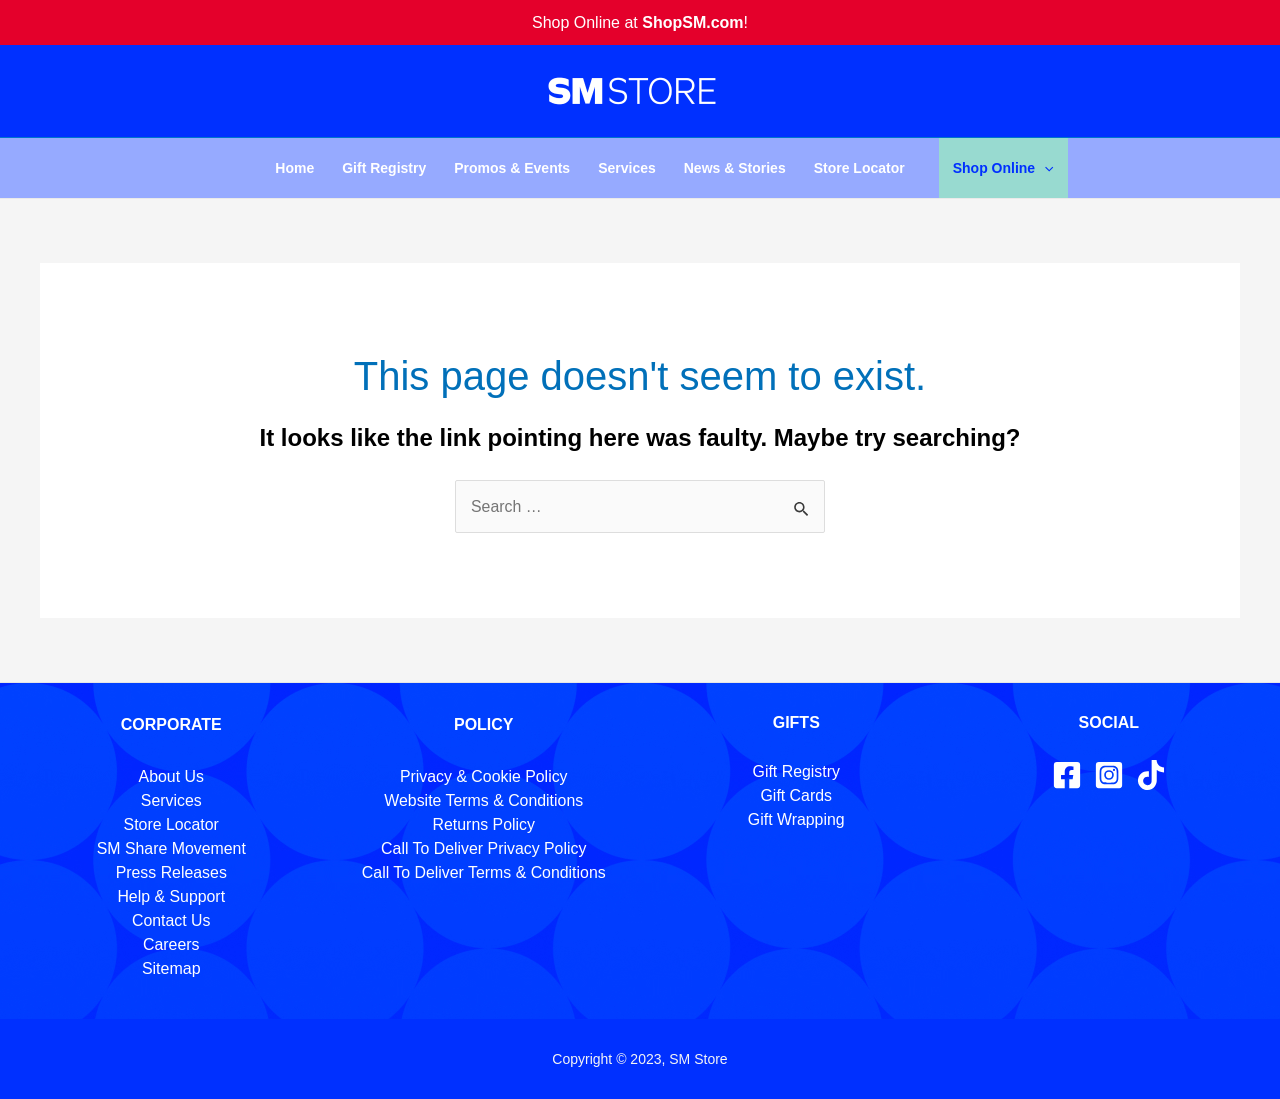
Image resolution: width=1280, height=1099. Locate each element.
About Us (171, 776)
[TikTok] (1151, 775)
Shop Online (1003, 168)
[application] (1044, 168)
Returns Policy (483, 824)
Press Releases (171, 872)
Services (627, 168)
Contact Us (171, 920)
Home (294, 168)
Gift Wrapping (796, 819)
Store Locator (859, 168)
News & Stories (735, 168)
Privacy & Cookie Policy (483, 776)
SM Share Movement (171, 848)
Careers (171, 944)
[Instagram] (1109, 775)
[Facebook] (1067, 775)
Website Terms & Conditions (484, 800)
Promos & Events (512, 168)
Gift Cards (796, 795)
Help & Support (171, 896)
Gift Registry (384, 168)
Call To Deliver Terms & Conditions (484, 872)
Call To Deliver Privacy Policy (483, 848)
